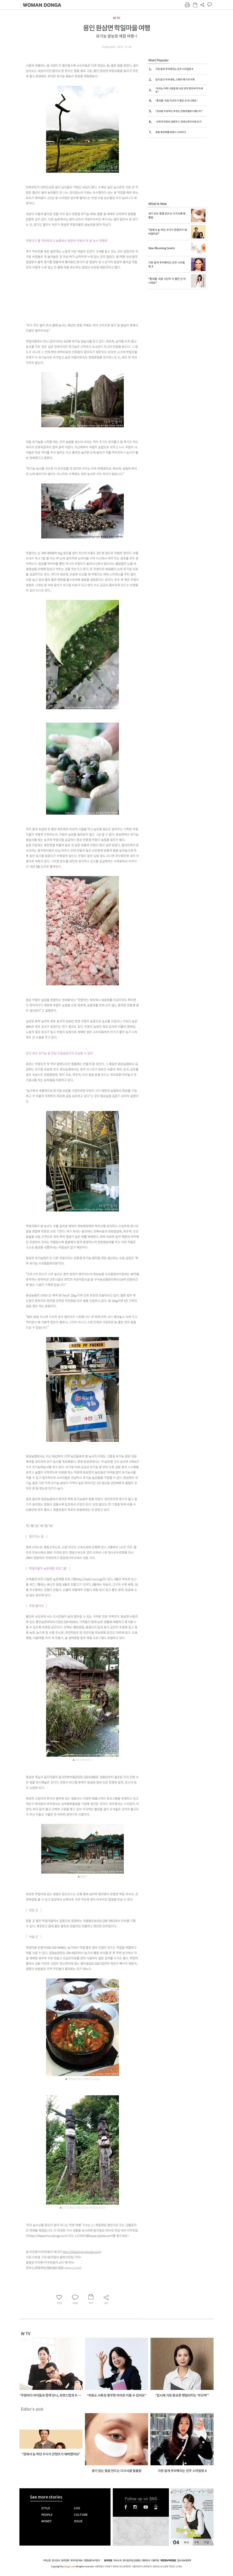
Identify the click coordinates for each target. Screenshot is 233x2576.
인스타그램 (135, 2507)
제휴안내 (146, 2560)
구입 (206, 2542)
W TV (25, 2333)
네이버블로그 (155, 2507)
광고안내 (56, 2560)
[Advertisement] (74, 295)
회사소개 (117, 2560)
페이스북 (126, 2507)
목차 (186, 2542)
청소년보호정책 (184, 2560)
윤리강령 (65, 2560)
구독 (196, 2542)
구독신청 (47, 2560)
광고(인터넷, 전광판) (131, 2560)
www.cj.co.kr (72, 2268)
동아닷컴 (108, 2560)
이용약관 (155, 2560)
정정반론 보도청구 (92, 2560)
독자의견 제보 (77, 2560)
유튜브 (146, 2507)
